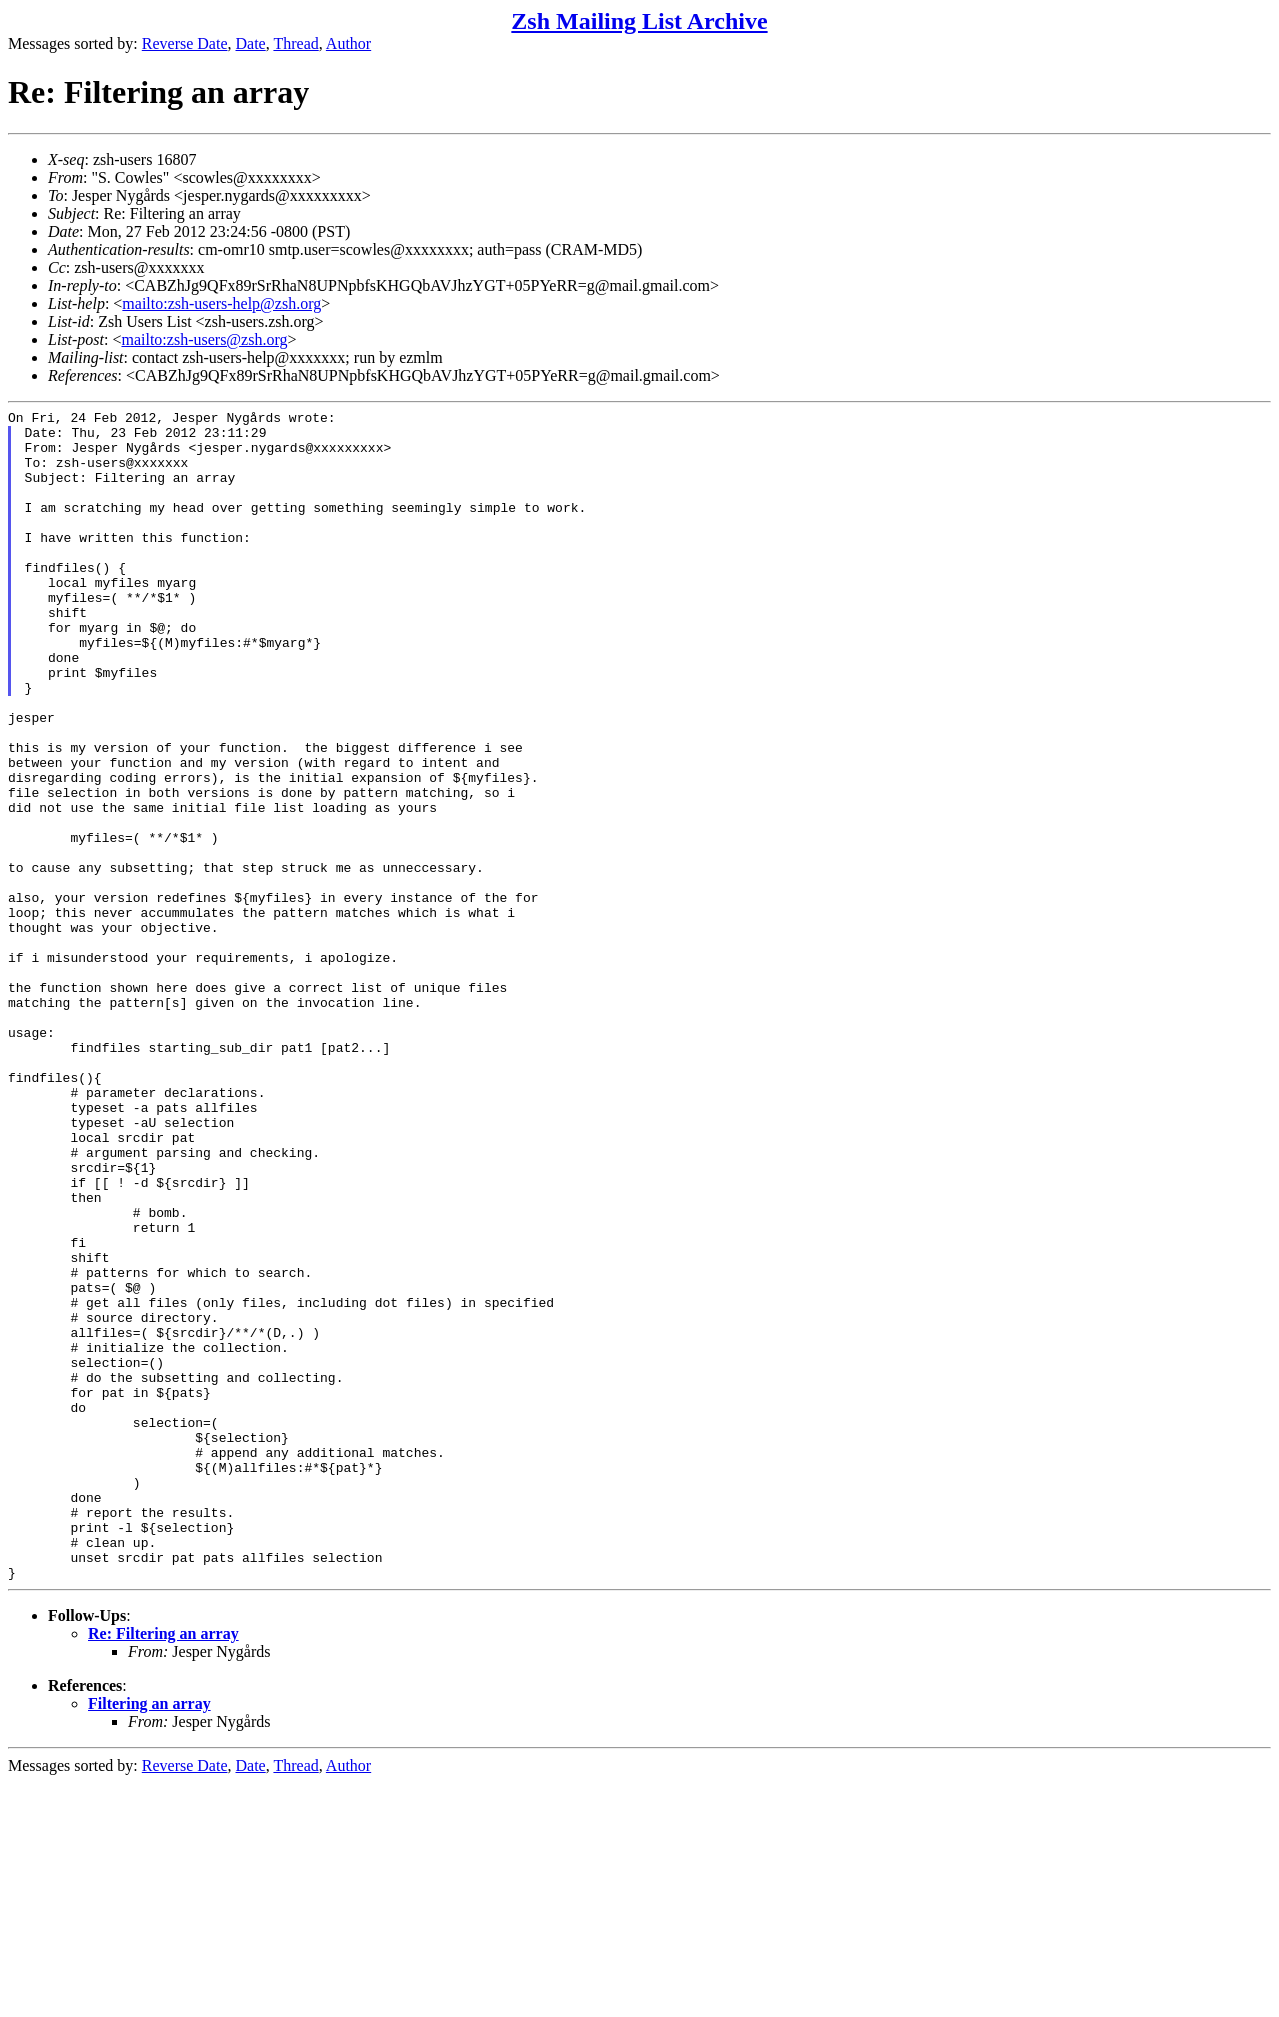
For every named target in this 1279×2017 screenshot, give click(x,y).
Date (251, 43)
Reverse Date (185, 43)
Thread (295, 43)
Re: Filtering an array (163, 1867)
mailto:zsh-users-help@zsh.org (221, 303)
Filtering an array (149, 1937)
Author (348, 43)
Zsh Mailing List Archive (639, 21)
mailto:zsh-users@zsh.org (204, 339)
